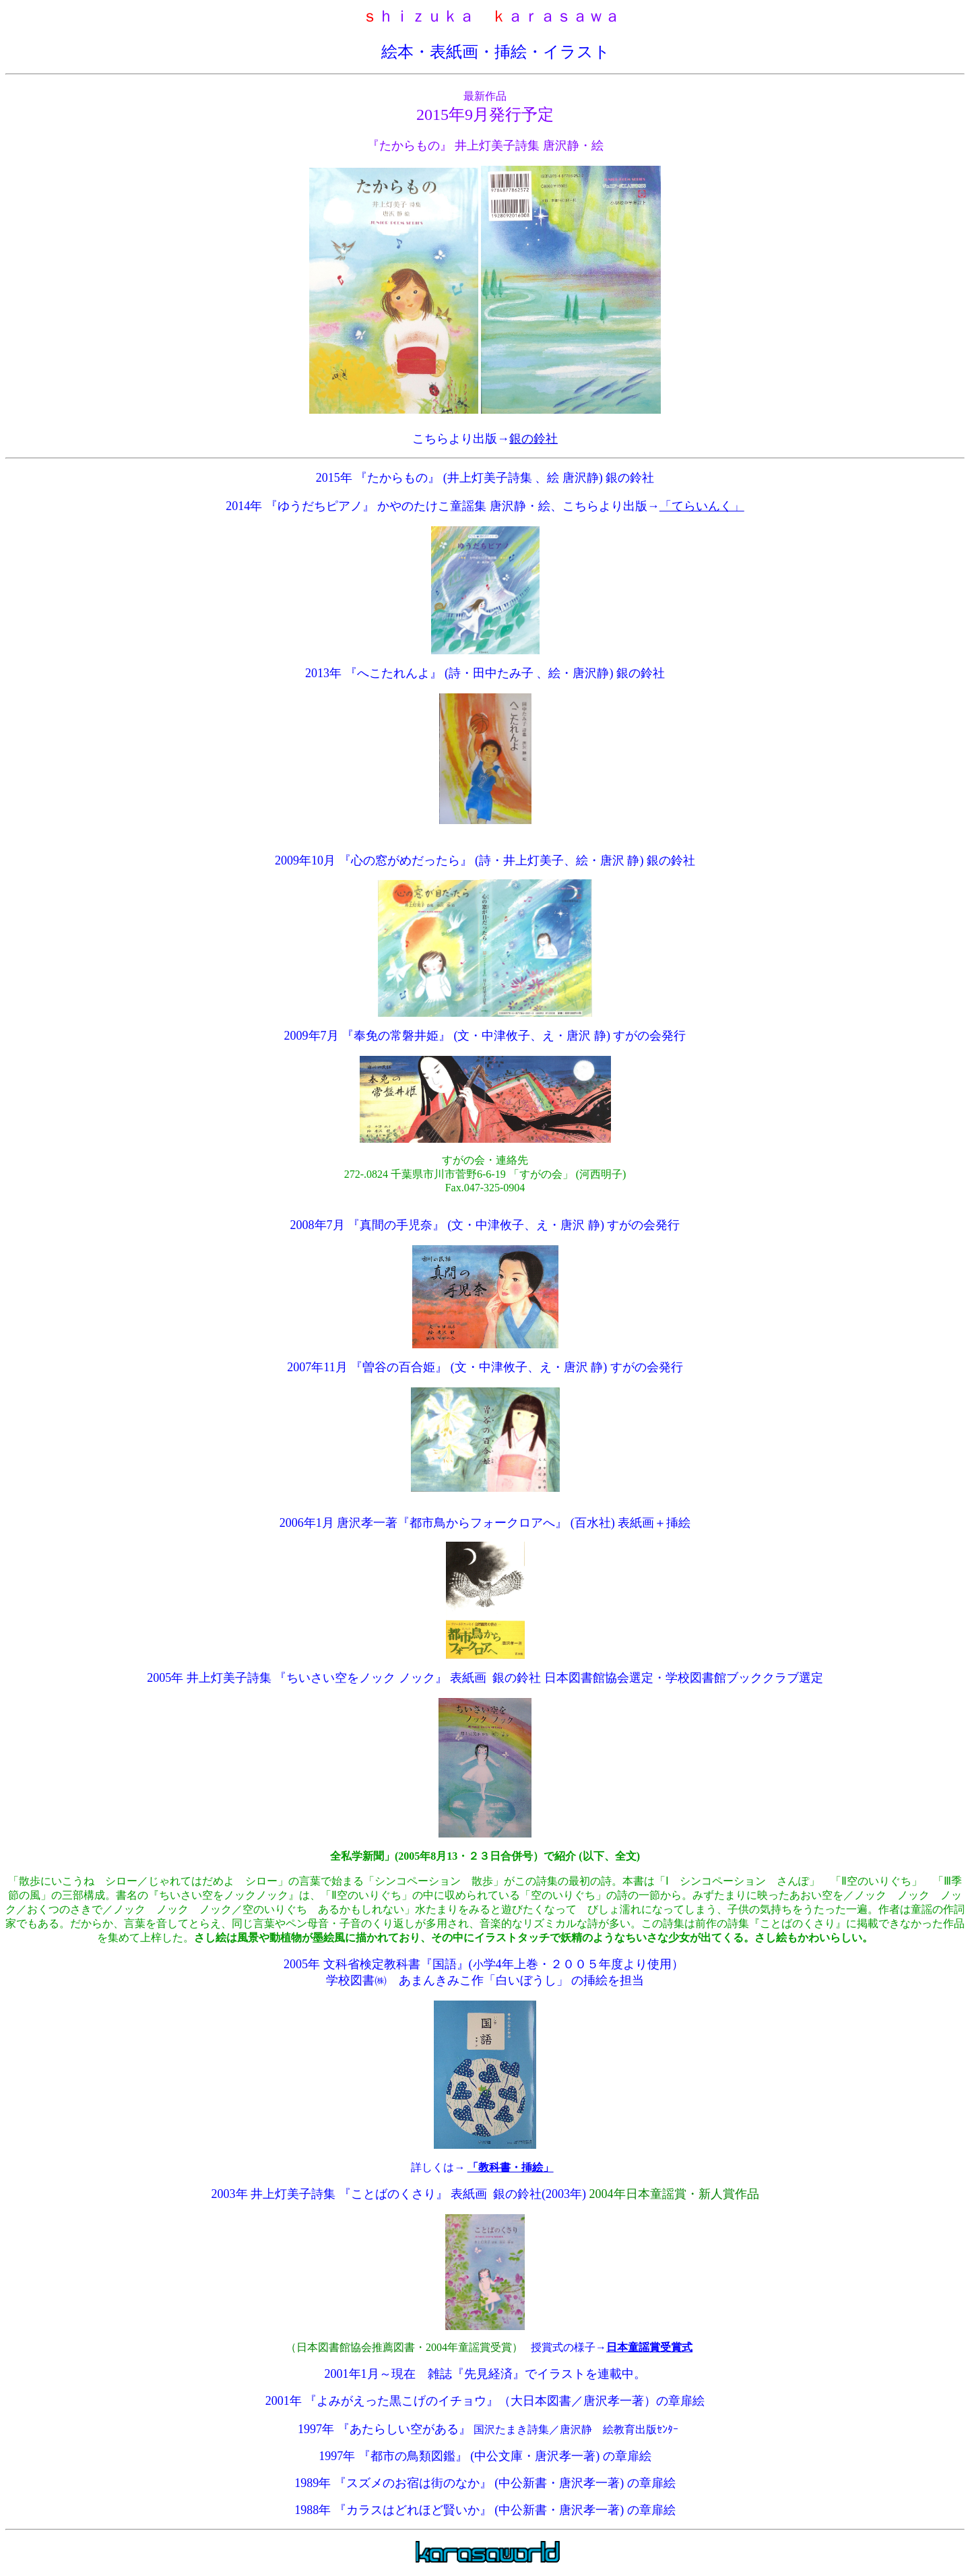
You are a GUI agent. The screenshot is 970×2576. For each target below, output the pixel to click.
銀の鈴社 (533, 438)
